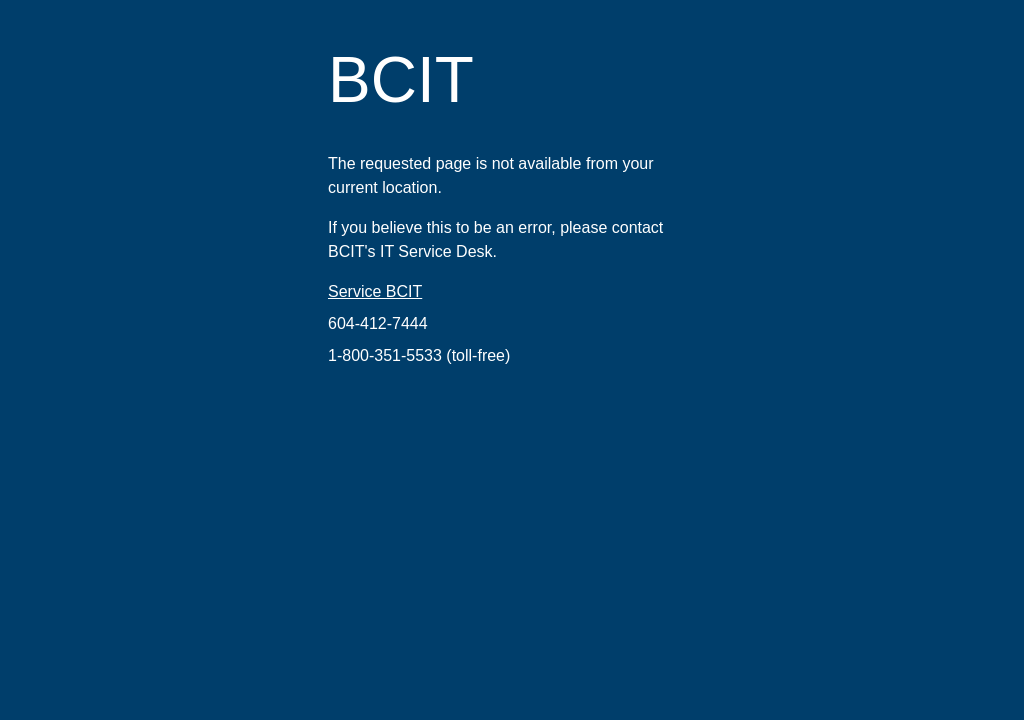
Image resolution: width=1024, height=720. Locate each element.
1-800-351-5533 (385, 355)
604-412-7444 (378, 323)
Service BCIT (375, 291)
